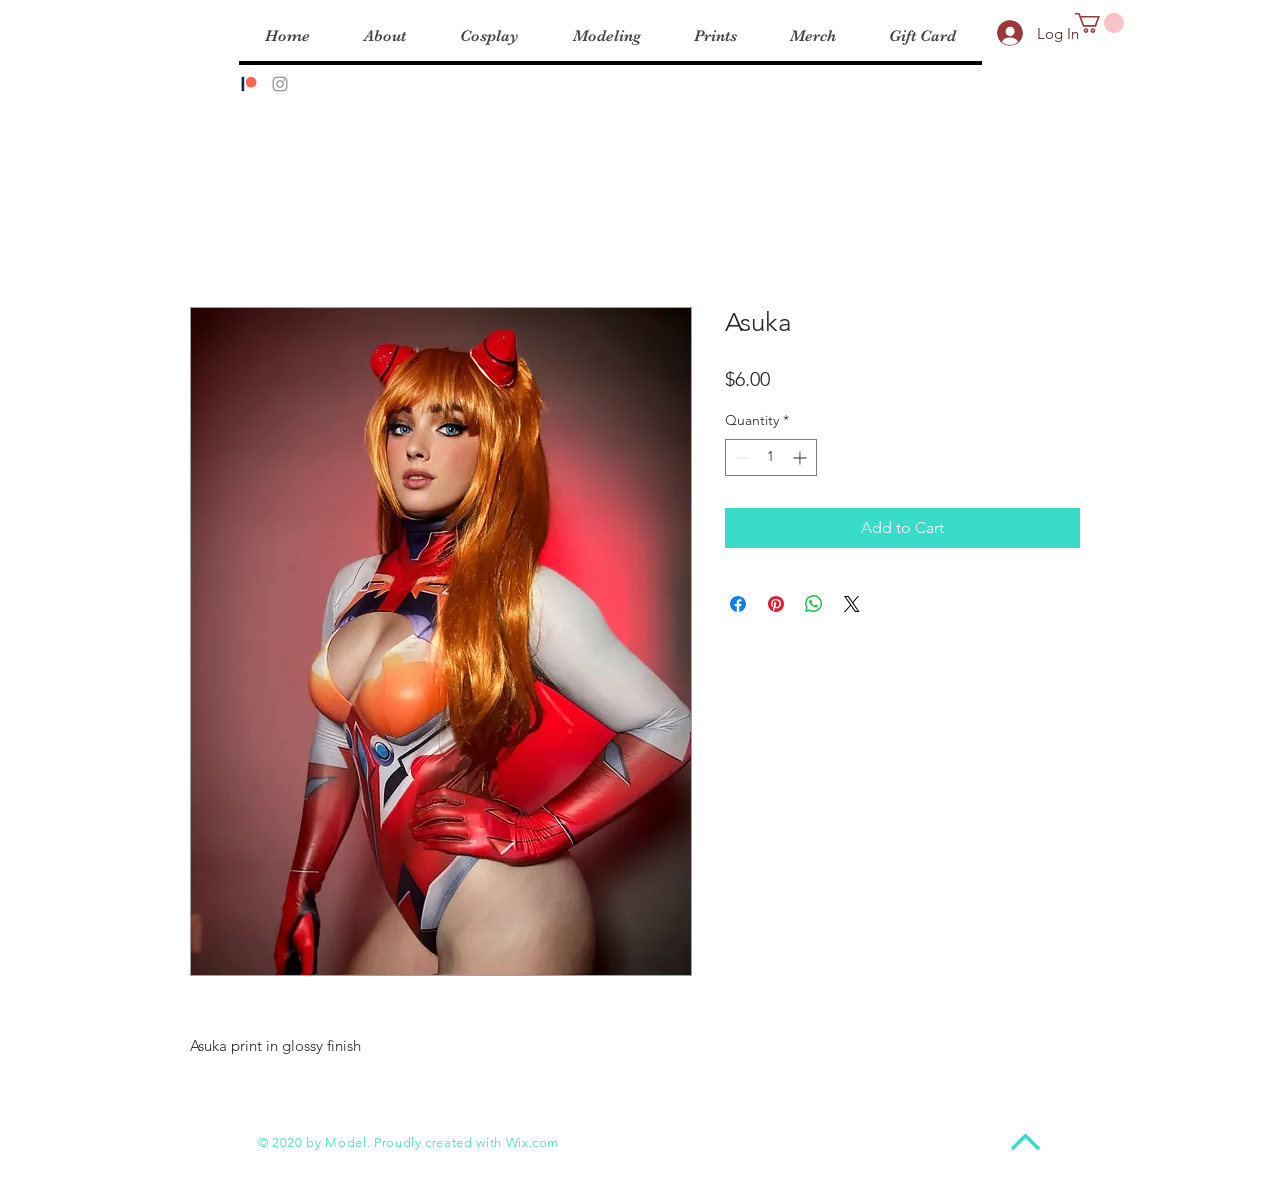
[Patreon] (249, 84)
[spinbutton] (771, 457)
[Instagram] (280, 84)
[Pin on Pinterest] (776, 604)
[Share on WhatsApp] (814, 604)
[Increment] (801, 457)
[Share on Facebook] (738, 604)
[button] (1099, 23)
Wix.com (533, 1142)
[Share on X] (852, 604)
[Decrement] (740, 457)
